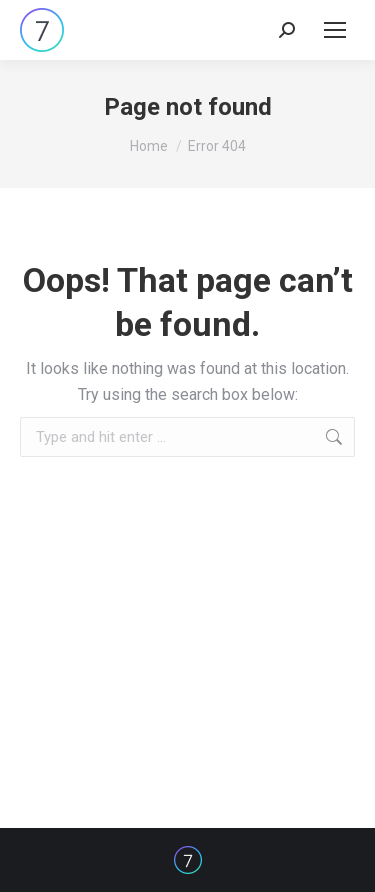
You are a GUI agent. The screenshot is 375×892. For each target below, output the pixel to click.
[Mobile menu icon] (335, 30)
